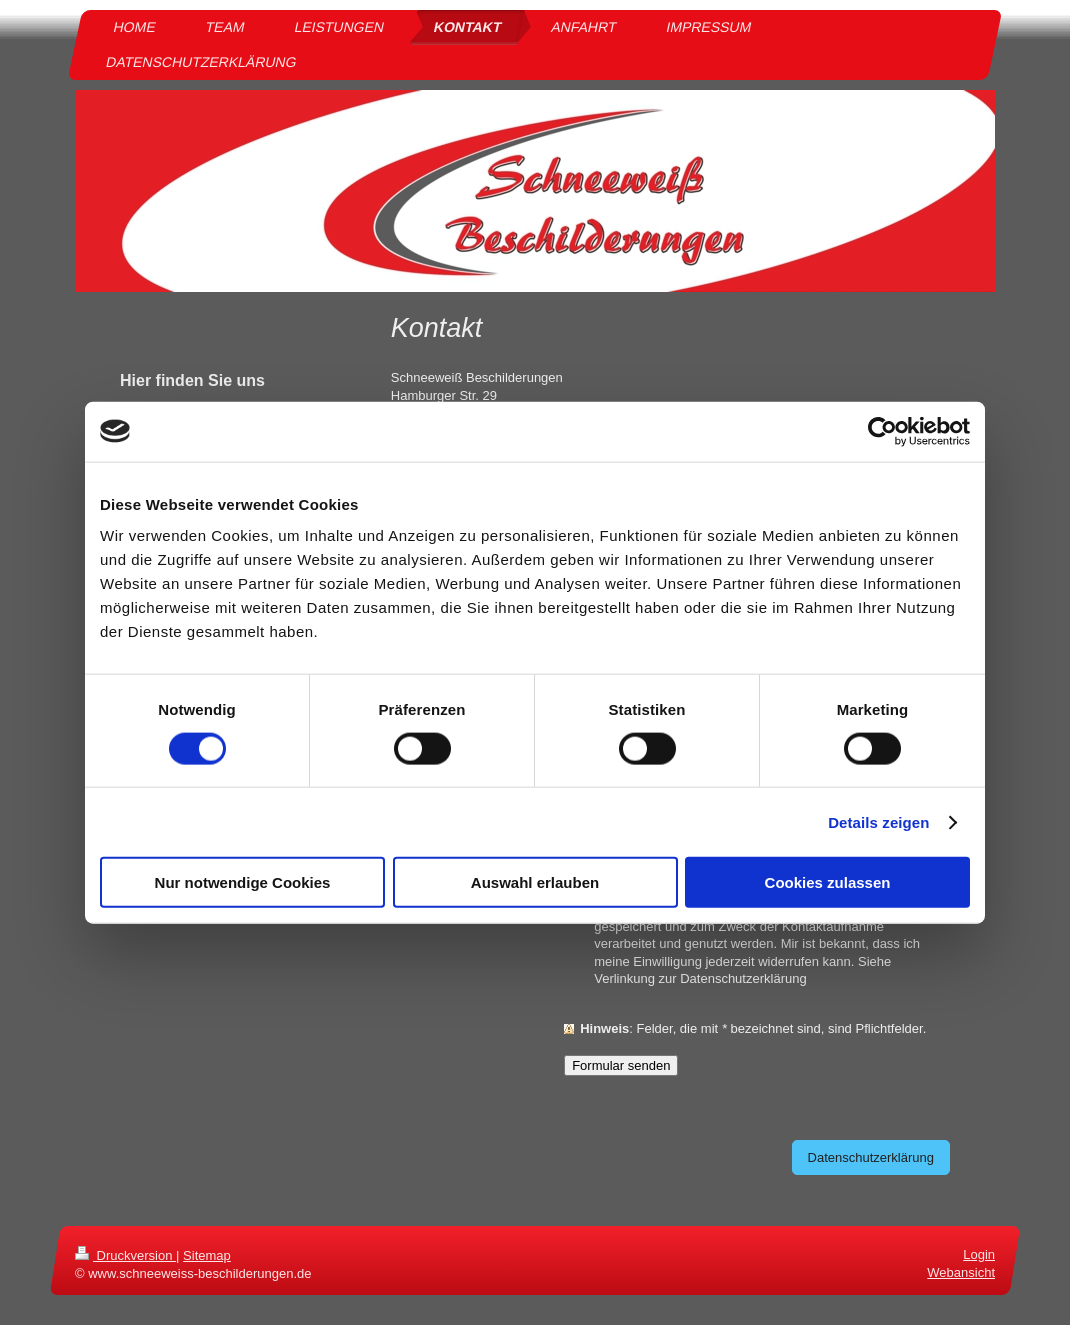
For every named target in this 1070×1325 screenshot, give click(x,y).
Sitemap (207, 1255)
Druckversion (125, 1255)
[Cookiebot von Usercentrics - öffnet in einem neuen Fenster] (882, 431)
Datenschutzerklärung (871, 1157)
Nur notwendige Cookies (243, 882)
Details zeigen (878, 821)
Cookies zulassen (828, 882)
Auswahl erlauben (535, 882)
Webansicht (961, 1272)
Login (979, 1254)
